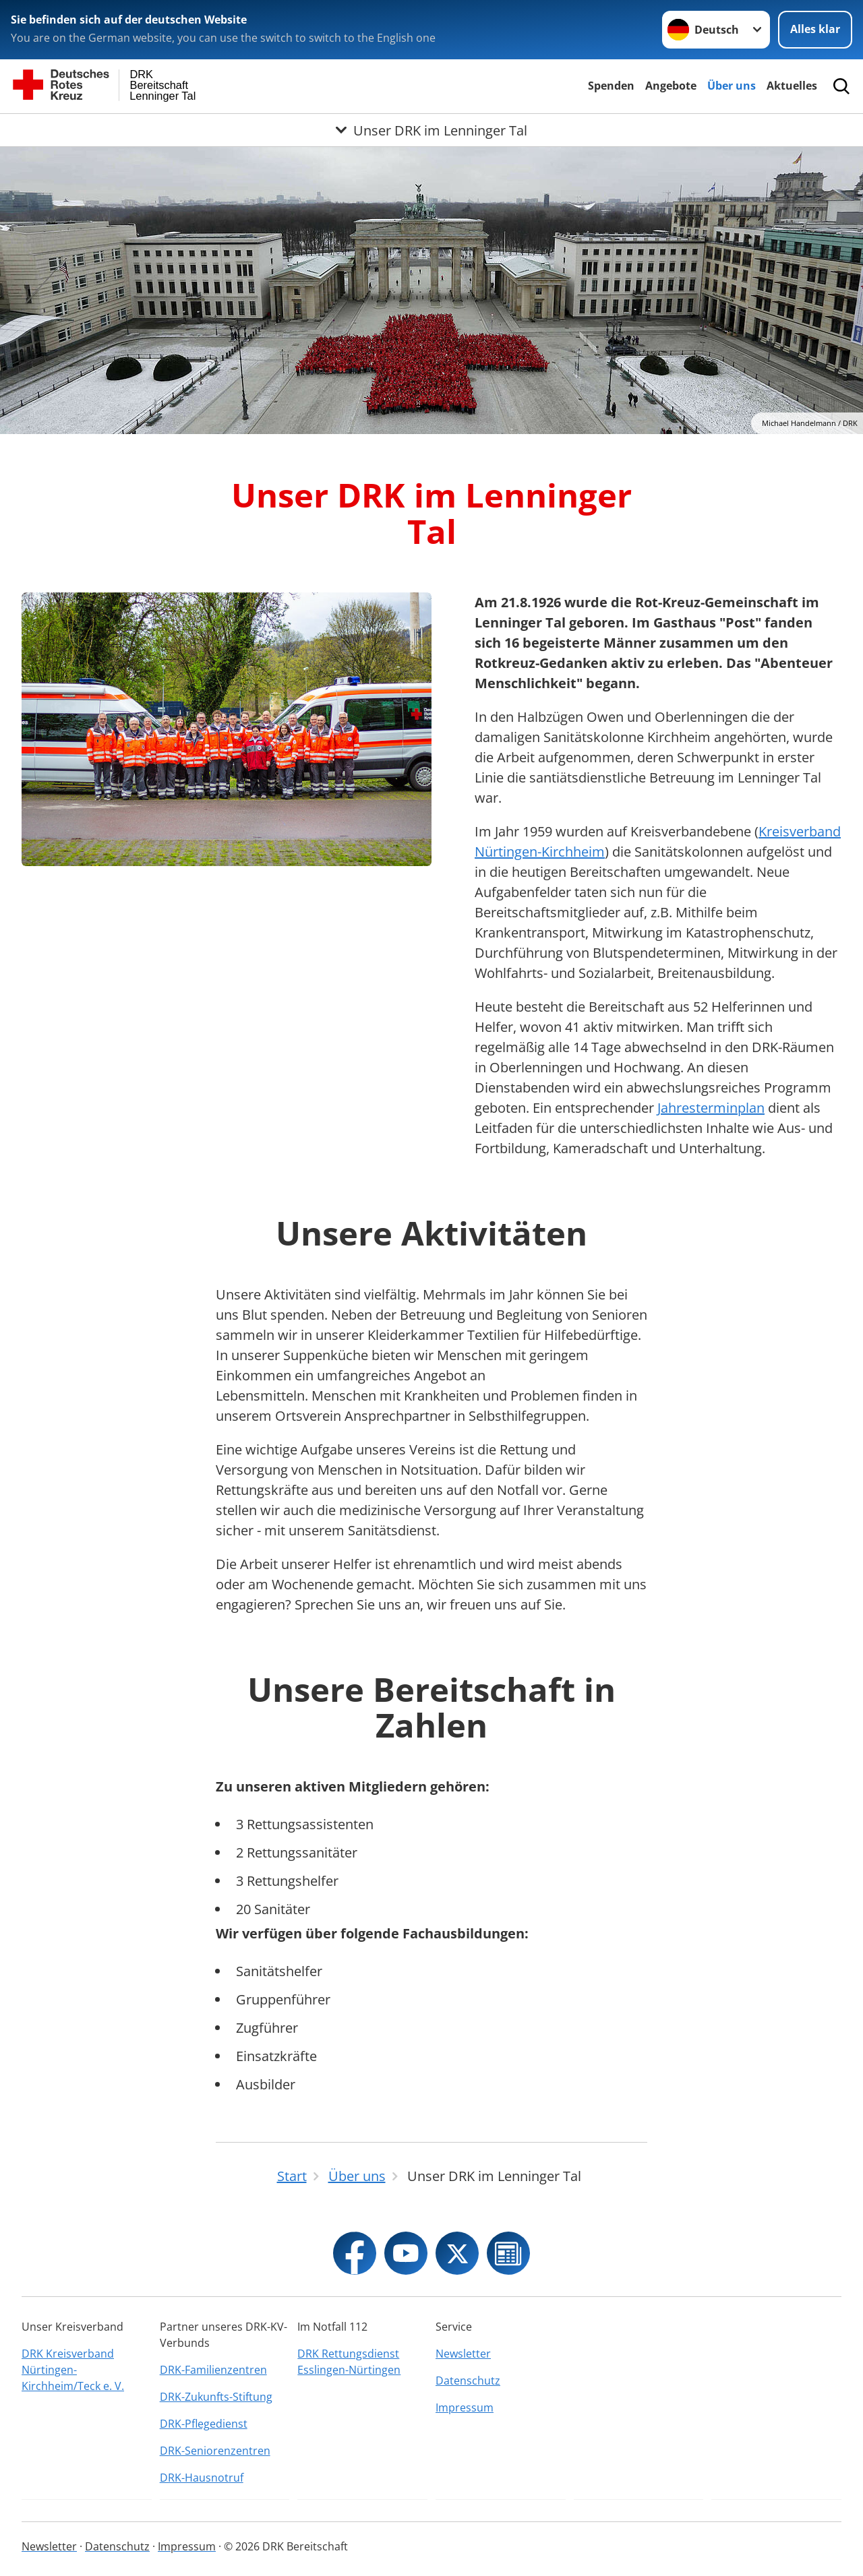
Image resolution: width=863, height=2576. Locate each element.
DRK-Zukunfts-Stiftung (216, 2396)
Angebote (670, 85)
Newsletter (463, 2353)
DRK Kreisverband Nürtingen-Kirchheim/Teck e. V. (73, 2369)
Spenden (611, 85)
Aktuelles (792, 85)
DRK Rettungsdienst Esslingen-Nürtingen (348, 2361)
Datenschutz (468, 2380)
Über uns (731, 85)
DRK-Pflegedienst (203, 2423)
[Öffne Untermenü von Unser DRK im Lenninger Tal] (431, 130)
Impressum (465, 2407)
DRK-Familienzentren (213, 2369)
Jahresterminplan (711, 1108)
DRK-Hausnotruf (201, 2477)
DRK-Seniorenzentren (215, 2450)
